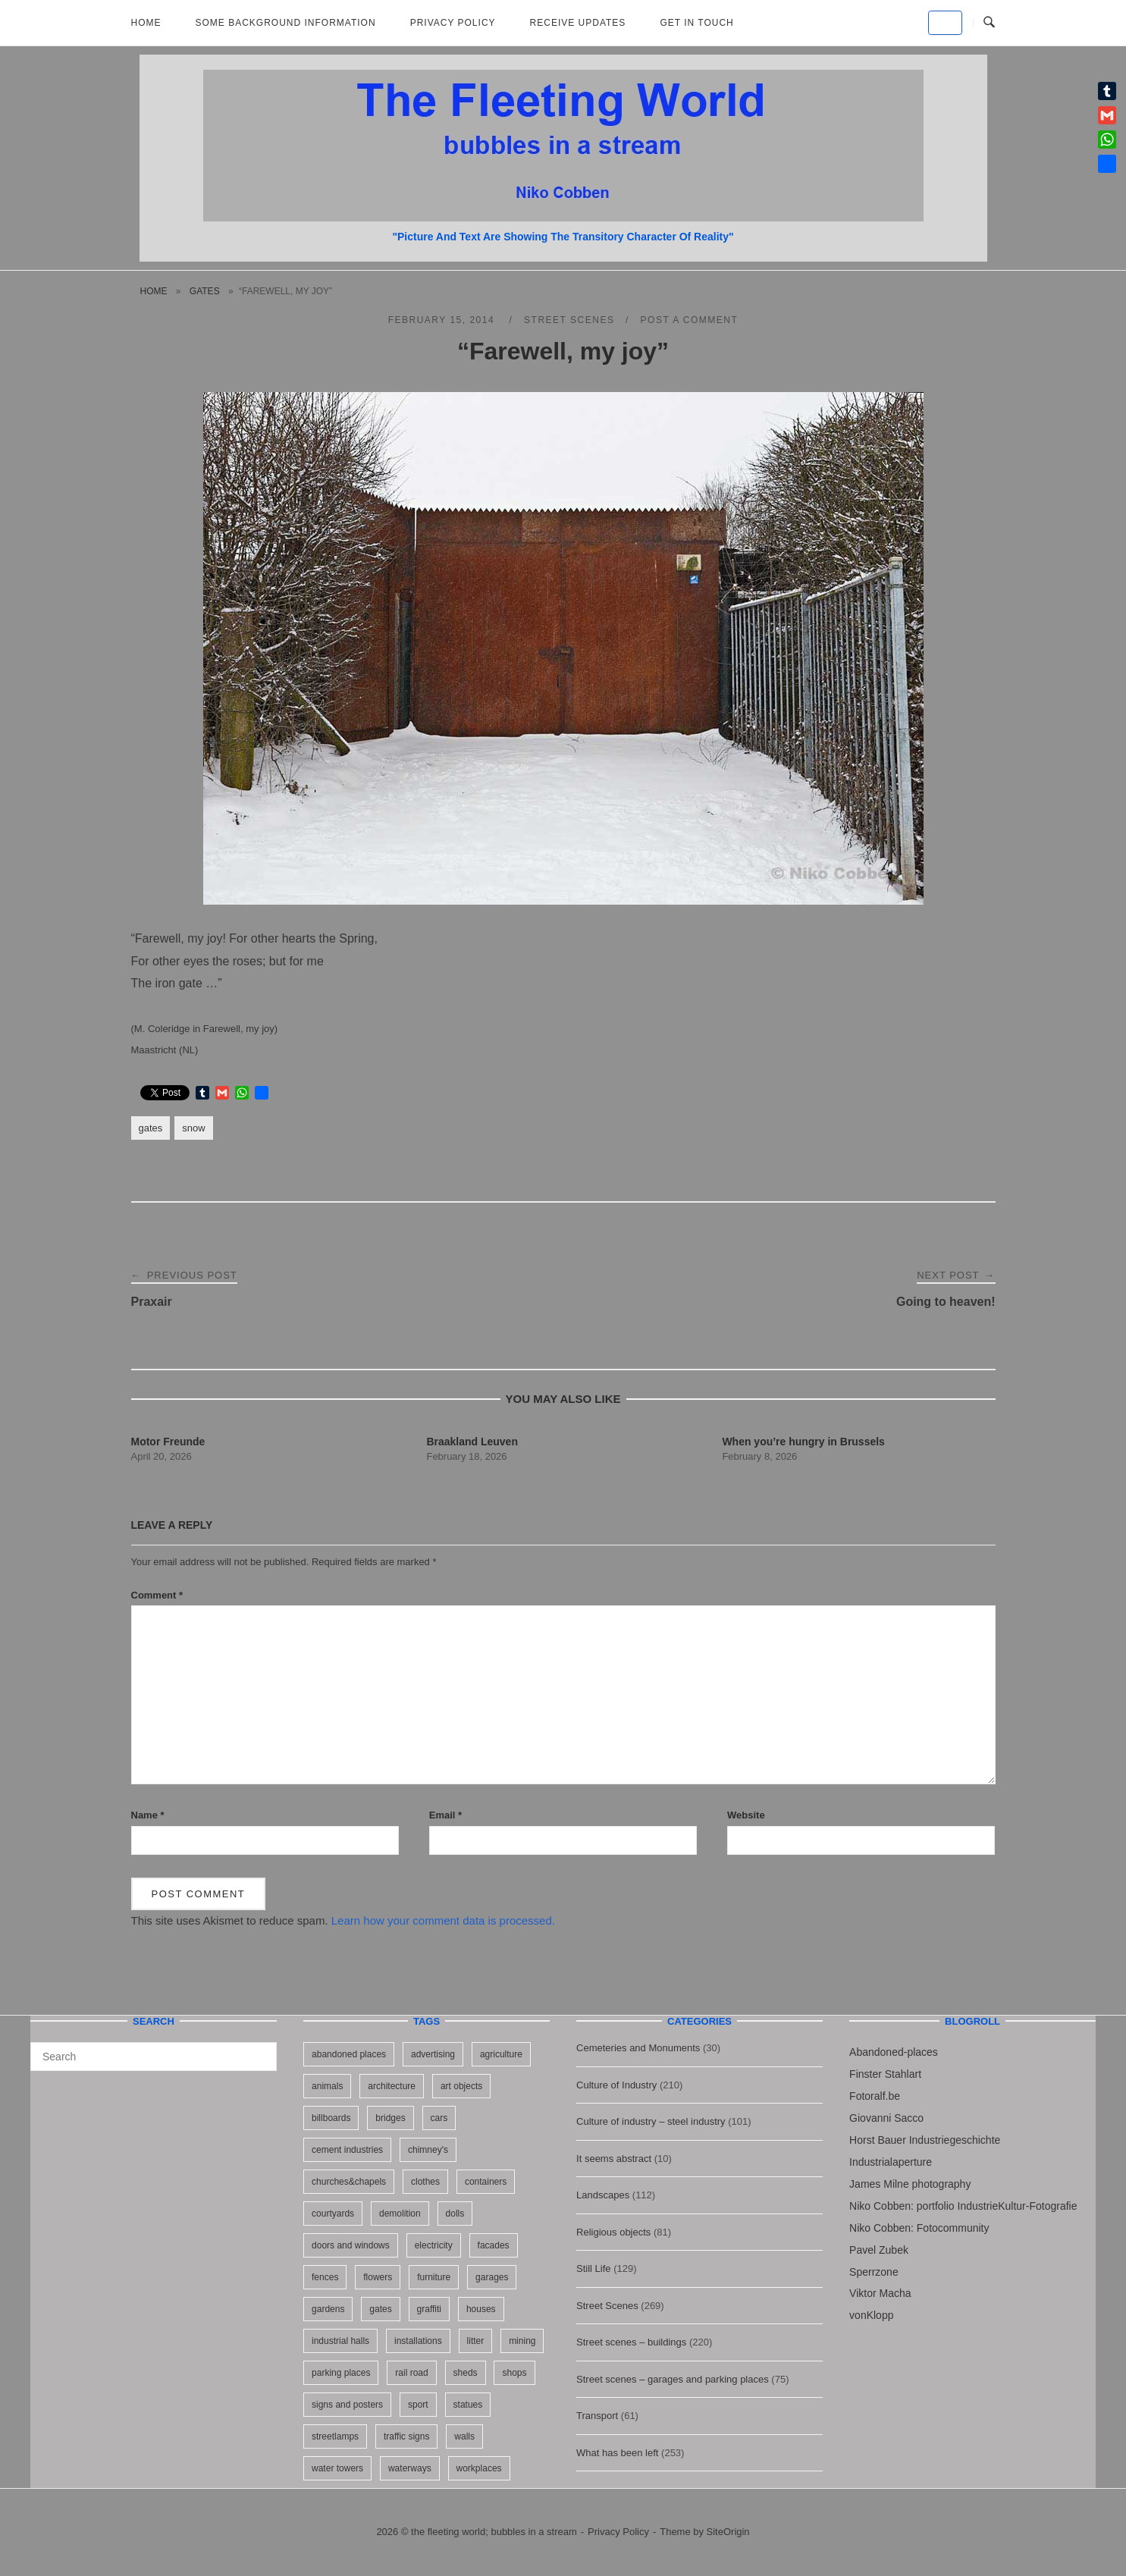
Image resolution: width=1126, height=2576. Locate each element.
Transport (597, 2415)
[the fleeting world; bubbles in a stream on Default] (945, 23)
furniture (433, 2277)
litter (476, 2341)
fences (325, 2277)
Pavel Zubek (878, 2250)
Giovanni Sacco (886, 2118)
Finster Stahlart (885, 2074)
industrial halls (340, 2341)
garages (491, 2277)
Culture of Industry (616, 2085)
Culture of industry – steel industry (651, 2121)
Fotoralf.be (874, 2096)
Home (146, 22)
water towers (337, 2468)
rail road (411, 2372)
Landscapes (602, 2195)
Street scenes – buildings (631, 2342)
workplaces (479, 2468)
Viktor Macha (880, 2293)
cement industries (347, 2150)
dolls (455, 2213)
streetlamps (335, 2436)
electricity (434, 2245)
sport (418, 2404)
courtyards (333, 2213)
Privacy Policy (453, 22)
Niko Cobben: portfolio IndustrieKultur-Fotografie (963, 2206)
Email (445, 1815)
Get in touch (696, 22)
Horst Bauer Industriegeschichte (924, 2140)
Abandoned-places (893, 2052)
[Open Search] (989, 23)
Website (746, 1815)
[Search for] (153, 2056)
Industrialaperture (890, 2162)
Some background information (286, 22)
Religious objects (613, 2232)
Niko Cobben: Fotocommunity (919, 2228)
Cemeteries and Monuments (638, 2048)
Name (148, 1815)
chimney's (428, 2150)
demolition (400, 2213)
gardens (328, 2309)
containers (486, 2181)
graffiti (429, 2309)
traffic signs (406, 2436)
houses (481, 2309)
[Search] (259, 2049)
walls (464, 2436)
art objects (461, 2086)
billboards (331, 2118)
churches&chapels (349, 2181)
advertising (433, 2054)
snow (193, 1128)
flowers (377, 2277)
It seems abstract (613, 2158)
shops (514, 2372)
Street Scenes (569, 320)
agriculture (501, 2054)
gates (205, 291)
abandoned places (349, 2054)
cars (439, 2118)
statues (468, 2404)
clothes (425, 2181)
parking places (341, 2372)
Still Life (593, 2268)
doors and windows (351, 2245)
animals (327, 2086)
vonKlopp (871, 2315)
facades (494, 2245)
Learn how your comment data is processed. (443, 1920)
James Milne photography (910, 2184)
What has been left (617, 2452)
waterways (409, 2468)
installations (418, 2341)
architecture (392, 2086)
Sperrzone (874, 2272)
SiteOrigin (728, 2531)
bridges (390, 2118)
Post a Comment (690, 320)
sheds (465, 2372)
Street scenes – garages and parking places (672, 2379)
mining (522, 2341)
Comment (157, 1595)
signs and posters (347, 2404)
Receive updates (578, 22)
